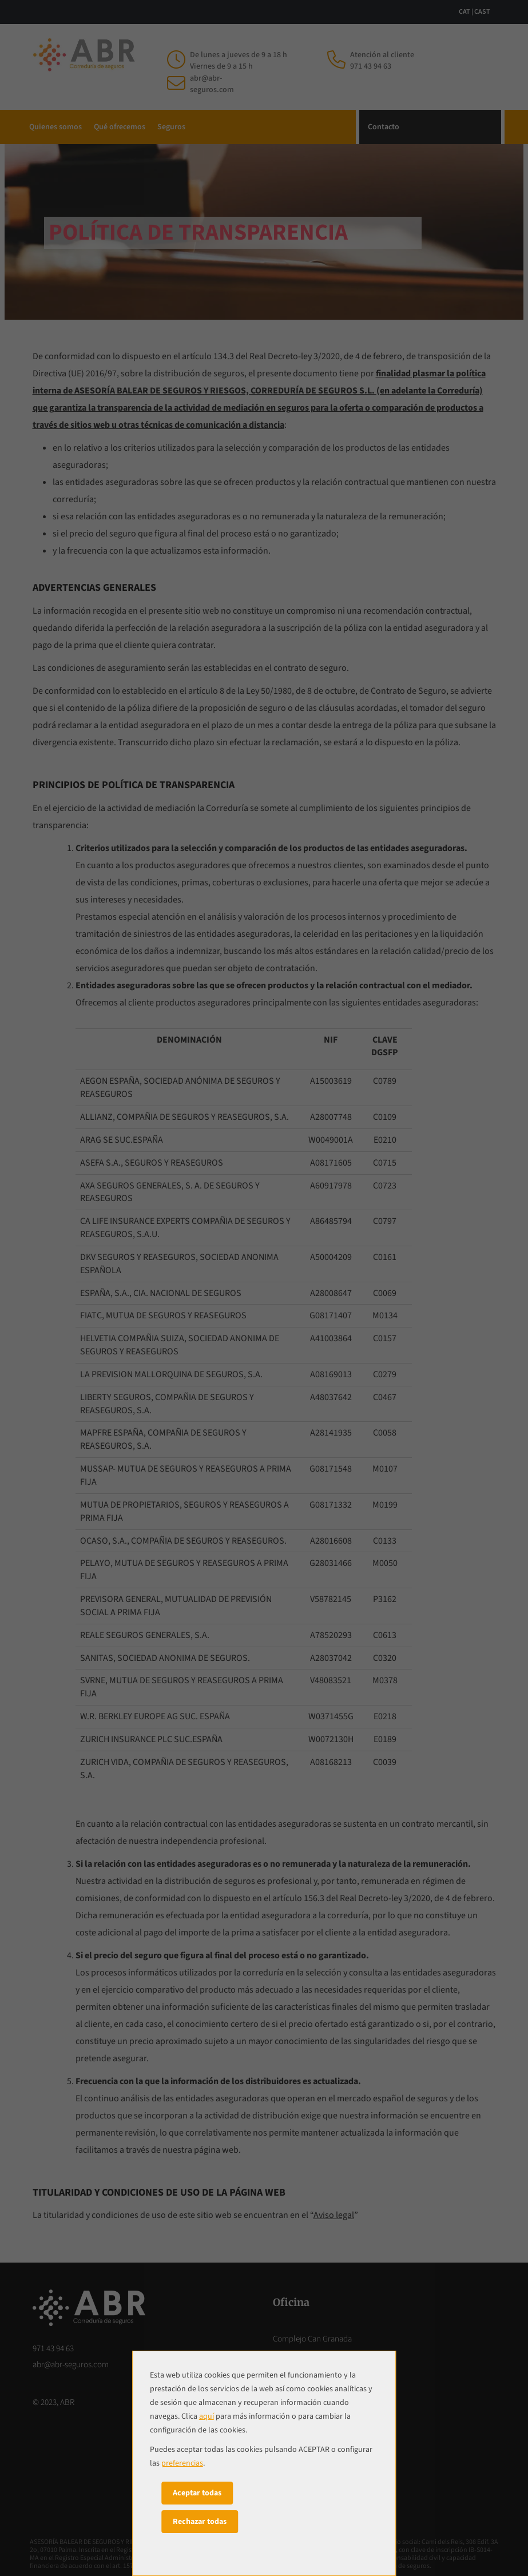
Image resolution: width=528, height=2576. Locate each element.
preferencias (182, 2463)
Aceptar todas (197, 2493)
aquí (206, 2416)
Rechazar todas (200, 2521)
